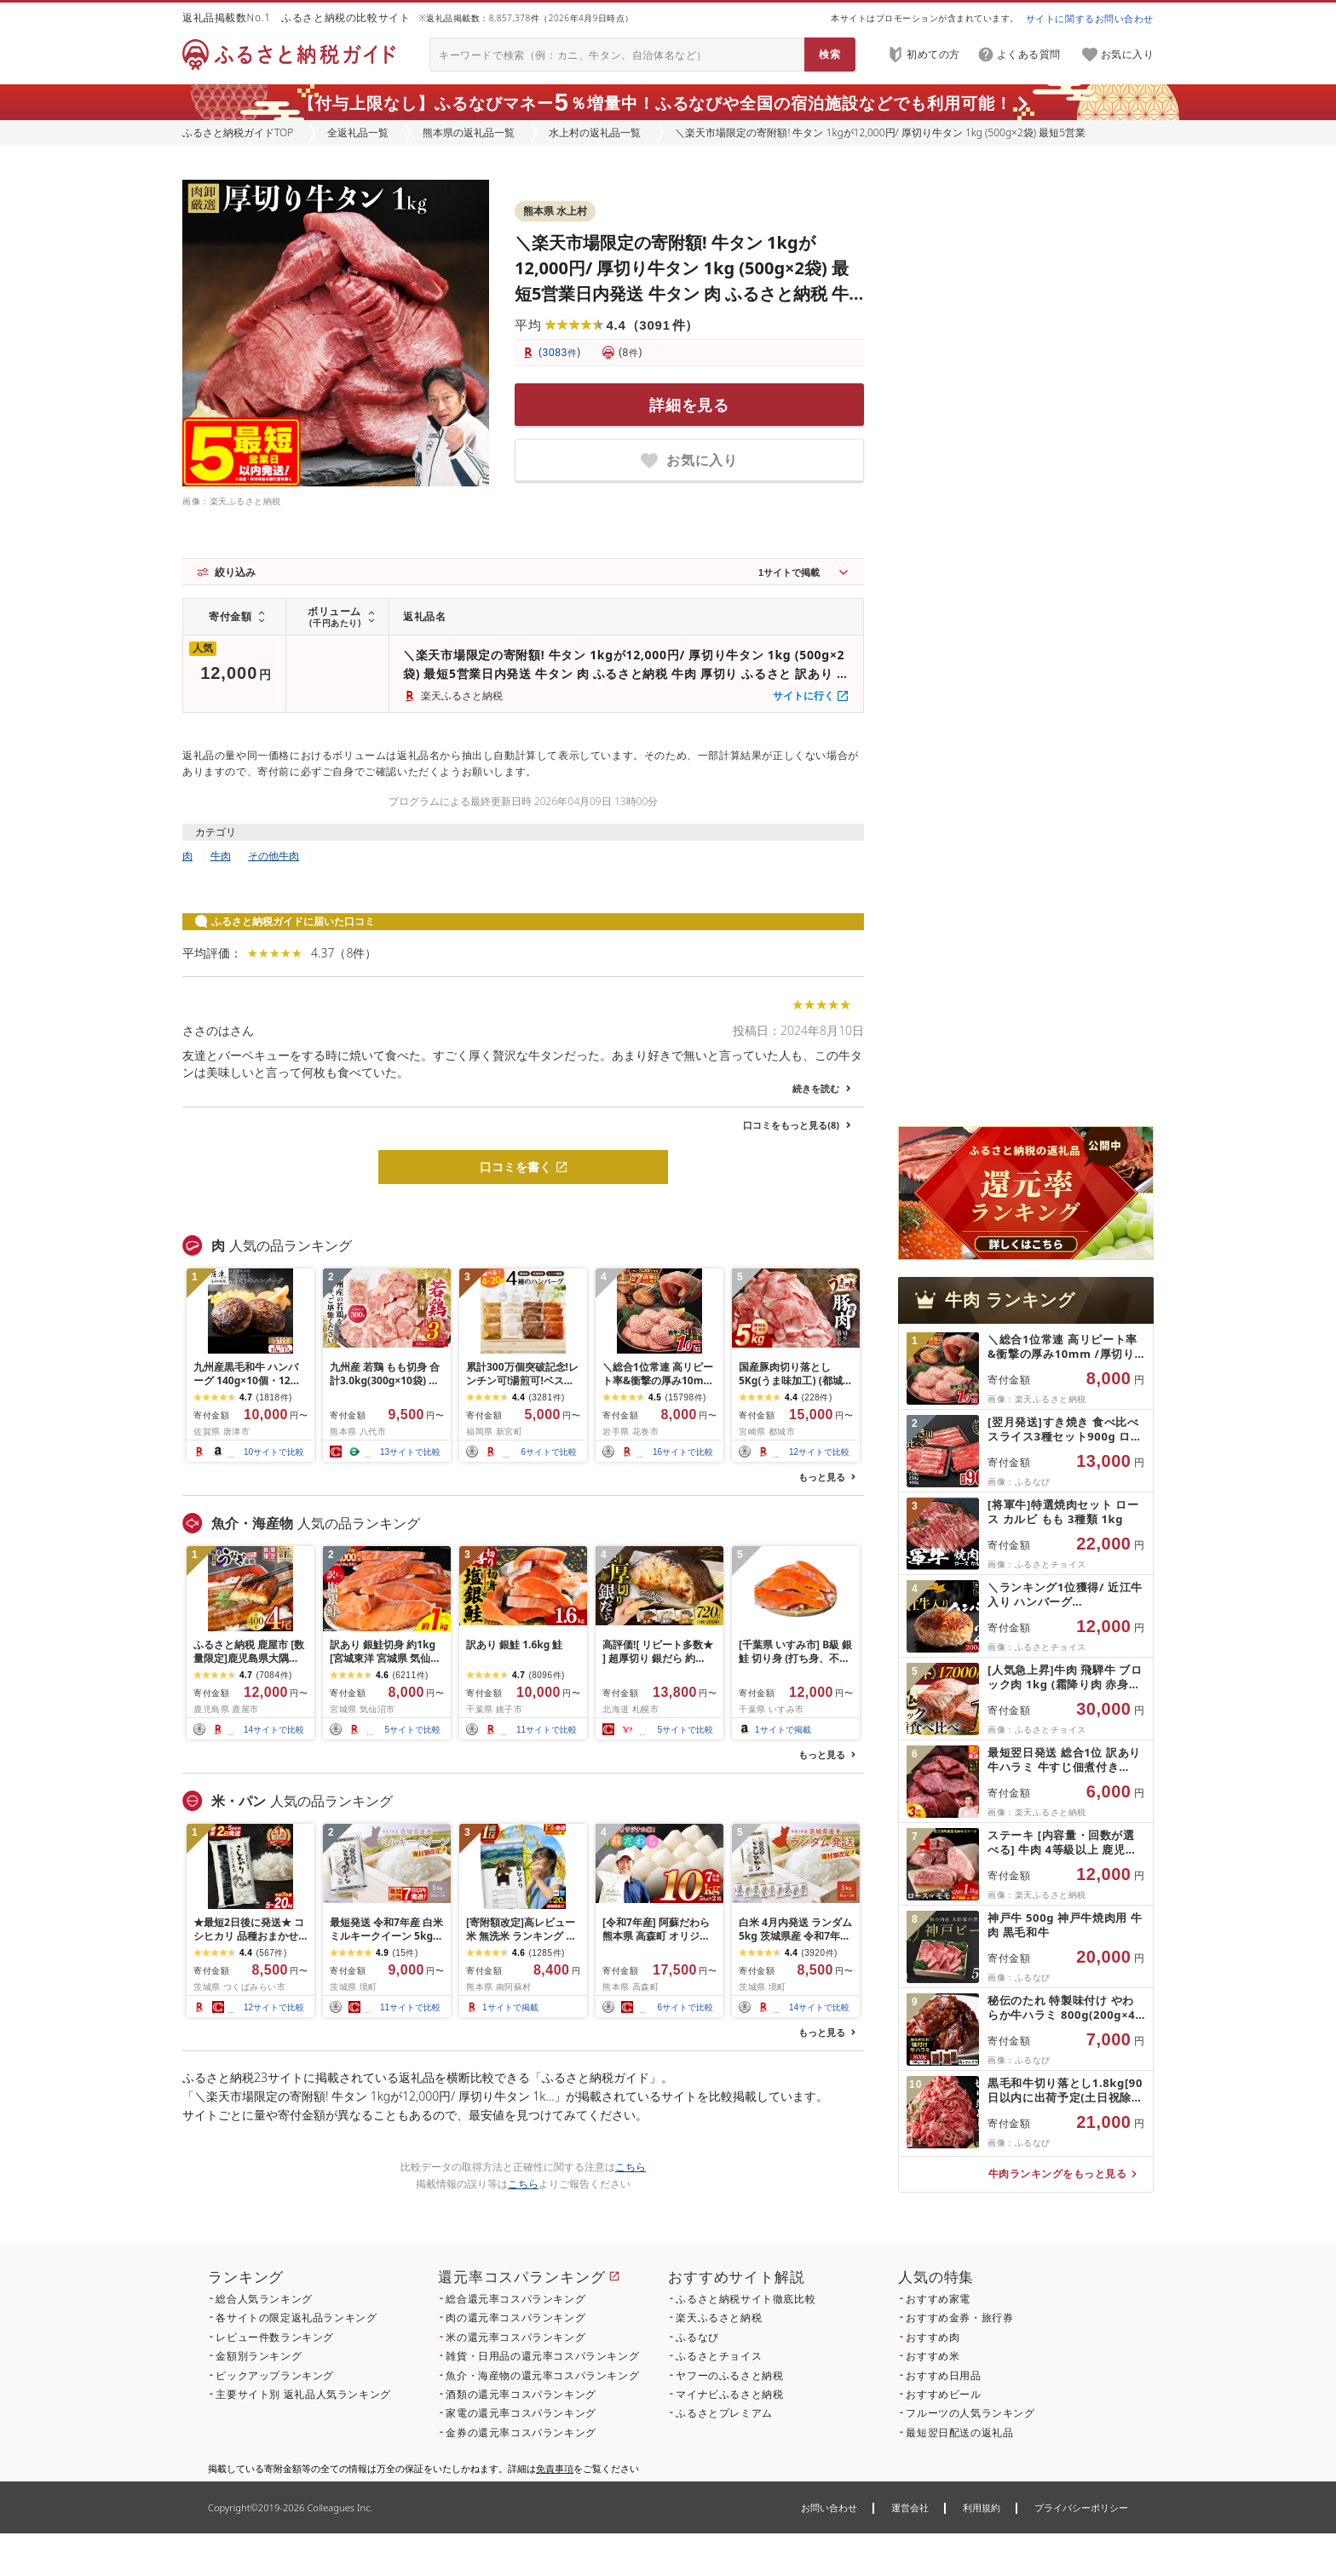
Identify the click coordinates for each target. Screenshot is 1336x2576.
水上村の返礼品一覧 (595, 132)
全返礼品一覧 (358, 132)
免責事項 (554, 2468)
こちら (630, 2166)
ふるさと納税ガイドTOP (237, 132)
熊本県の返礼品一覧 (469, 132)
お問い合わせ (829, 2507)
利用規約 (981, 2507)
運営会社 (910, 2507)
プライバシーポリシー (1081, 2507)
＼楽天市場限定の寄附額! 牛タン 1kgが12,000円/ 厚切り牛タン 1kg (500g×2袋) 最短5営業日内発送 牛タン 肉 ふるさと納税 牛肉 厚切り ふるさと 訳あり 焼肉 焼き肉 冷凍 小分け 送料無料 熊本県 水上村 (682, 293)
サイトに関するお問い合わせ (1090, 18)
